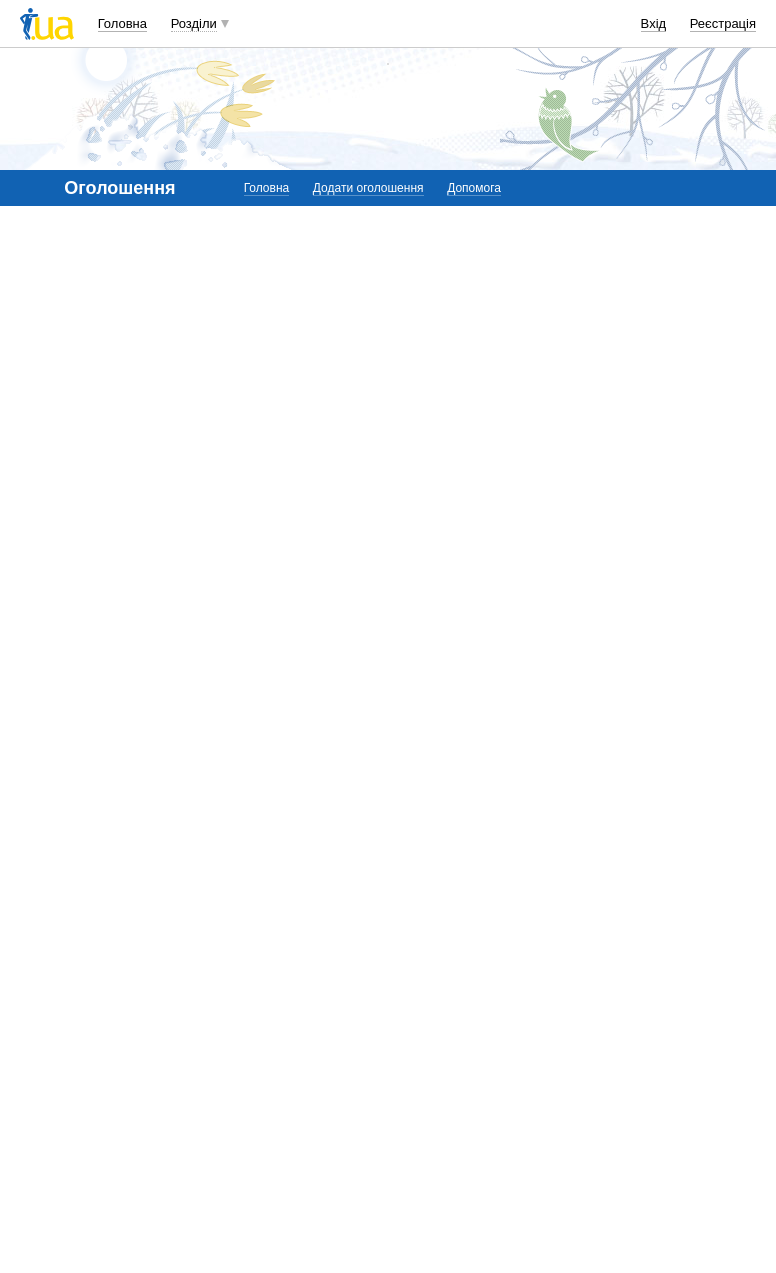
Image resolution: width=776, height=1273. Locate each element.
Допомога (474, 188)
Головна (122, 23)
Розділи (194, 23)
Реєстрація (723, 23)
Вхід (654, 23)
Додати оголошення (368, 188)
